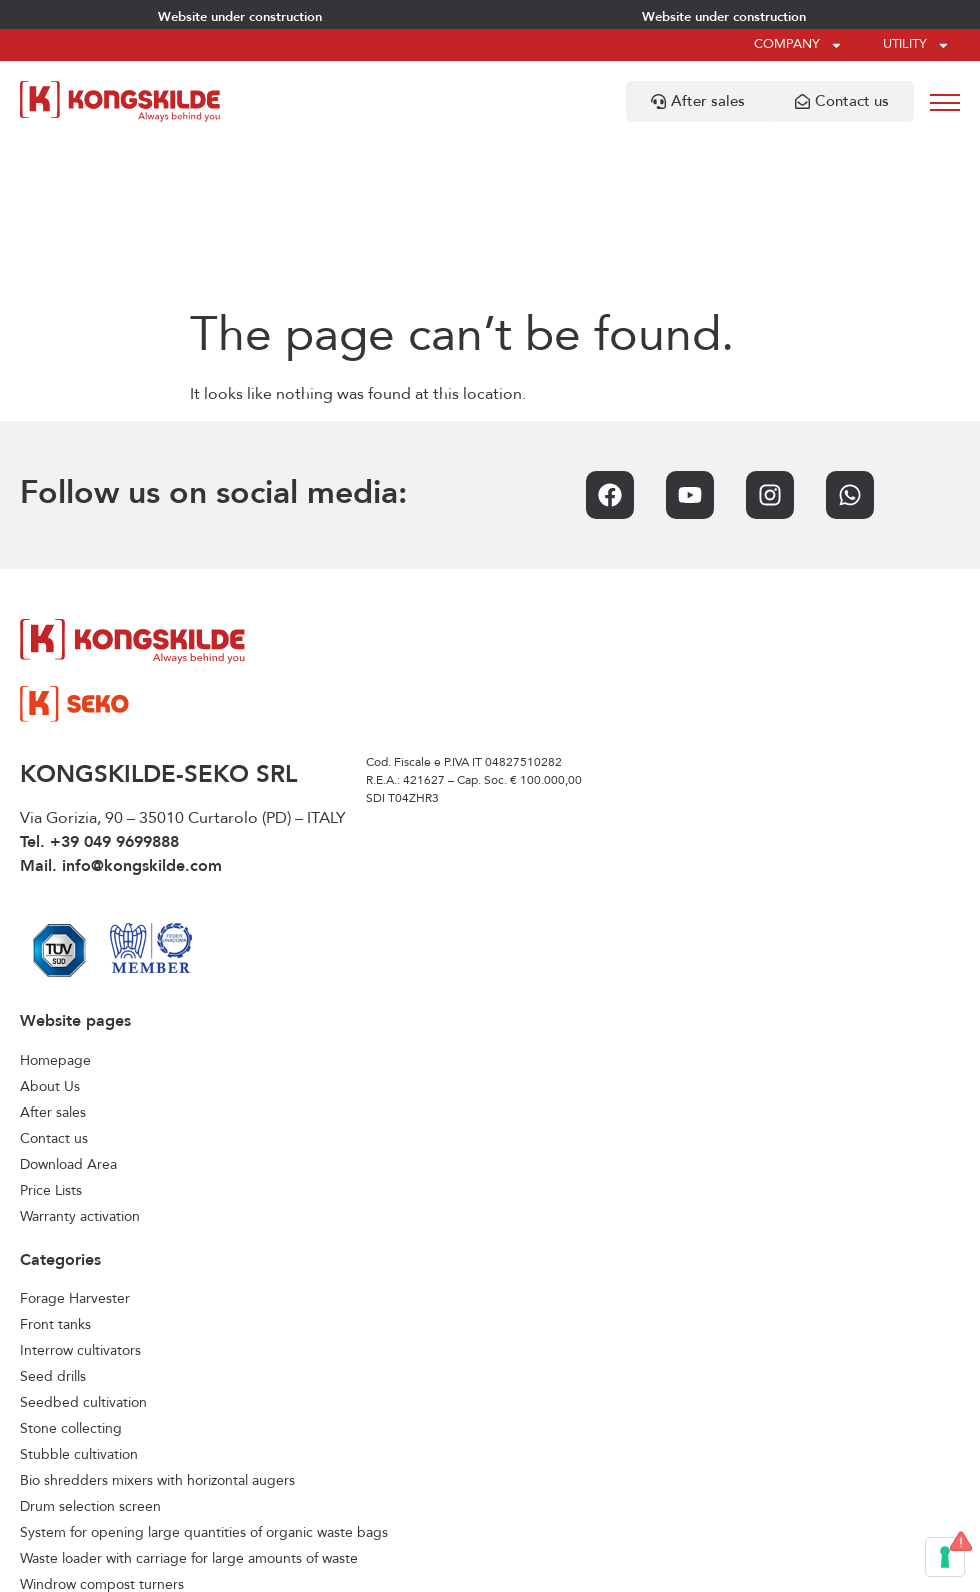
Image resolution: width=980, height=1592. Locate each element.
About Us (50, 928)
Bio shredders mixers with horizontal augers (157, 1322)
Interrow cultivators (80, 1192)
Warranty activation (80, 1058)
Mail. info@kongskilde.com (121, 708)
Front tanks (55, 1166)
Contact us (54, 980)
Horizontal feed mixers (90, 1452)
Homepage (55, 902)
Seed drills (53, 1218)
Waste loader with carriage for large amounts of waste (189, 1400)
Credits (671, 1567)
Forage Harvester (75, 1140)
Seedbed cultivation (83, 1244)
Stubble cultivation (79, 1296)
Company (798, 45)
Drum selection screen (90, 1348)
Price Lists (51, 1032)
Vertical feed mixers (82, 1478)
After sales (53, 954)
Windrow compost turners (102, 1426)
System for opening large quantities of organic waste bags (204, 1374)
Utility (916, 45)
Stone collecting (71, 1270)
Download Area (68, 1006)
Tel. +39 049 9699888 (99, 684)
